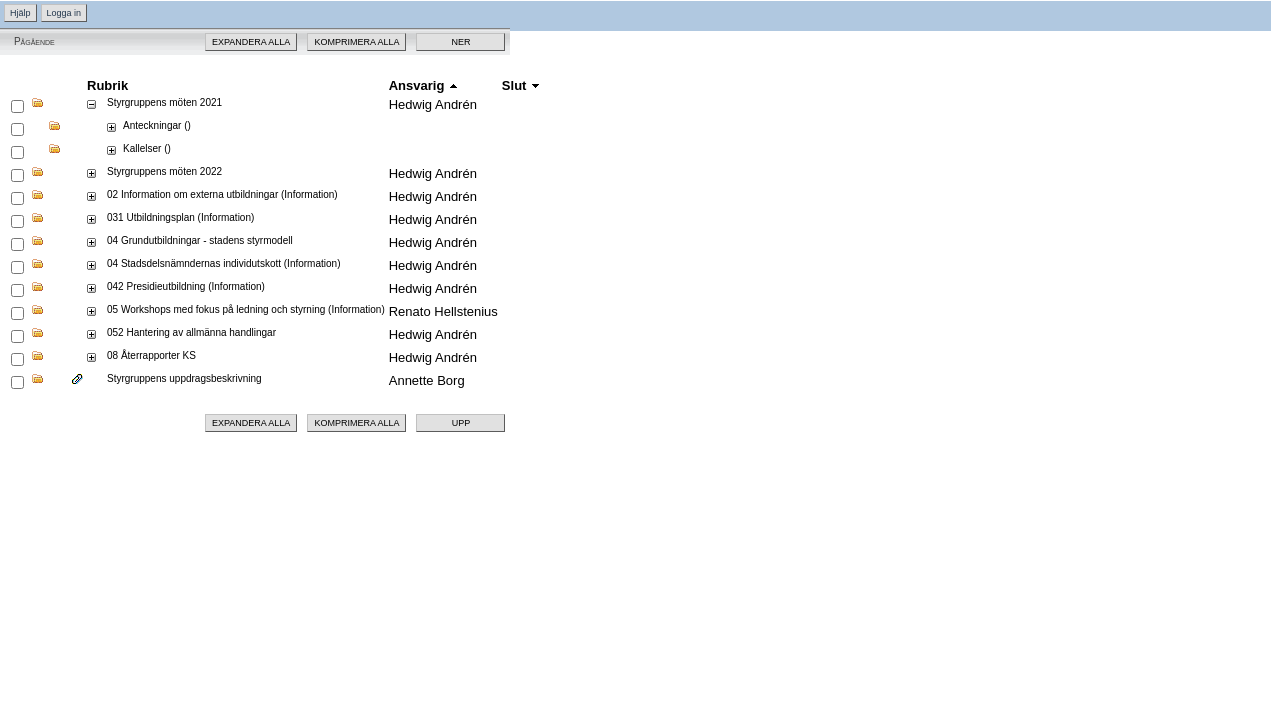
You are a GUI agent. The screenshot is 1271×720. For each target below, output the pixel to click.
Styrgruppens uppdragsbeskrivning (184, 378)
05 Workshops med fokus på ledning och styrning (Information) (246, 309)
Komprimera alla (356, 42)
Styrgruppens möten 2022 (164, 171)
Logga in (64, 13)
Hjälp (20, 13)
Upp (461, 423)
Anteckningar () (157, 125)
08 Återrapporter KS (151, 355)
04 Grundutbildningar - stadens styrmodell (200, 240)
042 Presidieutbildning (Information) (186, 286)
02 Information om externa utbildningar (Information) (222, 194)
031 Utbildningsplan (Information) (180, 217)
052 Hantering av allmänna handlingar (191, 332)
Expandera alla (251, 42)
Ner (460, 42)
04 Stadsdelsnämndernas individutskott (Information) (223, 263)
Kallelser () (147, 148)
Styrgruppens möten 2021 (164, 102)
